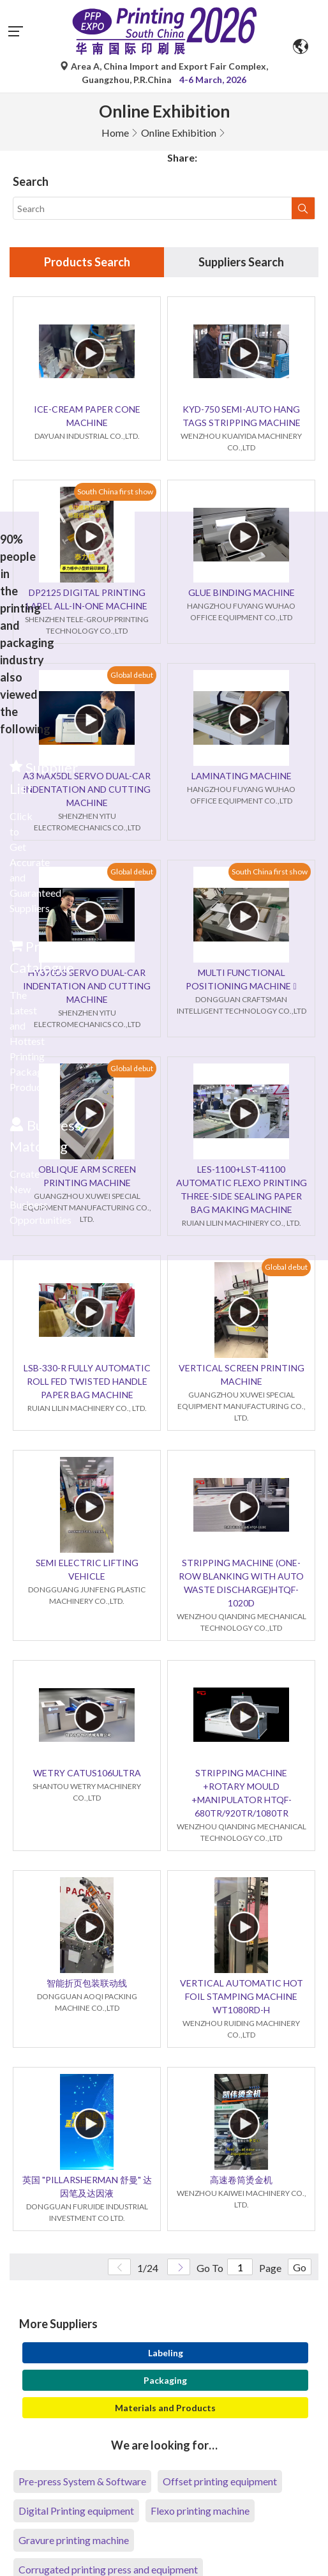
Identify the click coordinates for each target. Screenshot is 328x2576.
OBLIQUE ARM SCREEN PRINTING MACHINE (87, 1176)
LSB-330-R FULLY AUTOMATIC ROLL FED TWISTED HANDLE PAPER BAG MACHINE (87, 1381)
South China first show (115, 491)
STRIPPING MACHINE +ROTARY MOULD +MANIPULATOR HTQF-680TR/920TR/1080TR (241, 1792)
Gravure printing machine (74, 2540)
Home (115, 132)
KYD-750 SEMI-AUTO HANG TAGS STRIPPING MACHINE (242, 416)
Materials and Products (165, 2407)
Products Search (87, 262)
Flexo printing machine (200, 2510)
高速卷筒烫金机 (241, 2179)
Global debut (131, 675)
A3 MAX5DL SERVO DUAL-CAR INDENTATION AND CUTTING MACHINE (87, 789)
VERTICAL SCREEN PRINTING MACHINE (241, 1374)
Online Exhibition (178, 132)
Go (299, 2267)
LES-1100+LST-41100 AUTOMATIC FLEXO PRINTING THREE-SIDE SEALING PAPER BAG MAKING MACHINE (241, 1189)
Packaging (165, 2380)
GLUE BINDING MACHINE (241, 592)
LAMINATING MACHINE (241, 775)
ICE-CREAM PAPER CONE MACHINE (87, 416)
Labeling (165, 2352)
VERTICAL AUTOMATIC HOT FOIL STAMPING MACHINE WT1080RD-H (241, 1996)
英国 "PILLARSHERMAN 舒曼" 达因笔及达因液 (87, 2186)
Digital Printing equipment (76, 2510)
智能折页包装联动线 (87, 1983)
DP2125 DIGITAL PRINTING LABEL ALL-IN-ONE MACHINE (86, 599)
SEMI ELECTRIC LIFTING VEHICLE (87, 1569)
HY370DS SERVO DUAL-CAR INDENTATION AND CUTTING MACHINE (87, 986)
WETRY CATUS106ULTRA (87, 1772)
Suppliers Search (241, 262)
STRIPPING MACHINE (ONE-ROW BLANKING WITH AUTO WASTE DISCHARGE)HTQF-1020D (241, 1582)
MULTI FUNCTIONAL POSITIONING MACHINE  (241, 979)
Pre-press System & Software (82, 2481)
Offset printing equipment (220, 2481)
